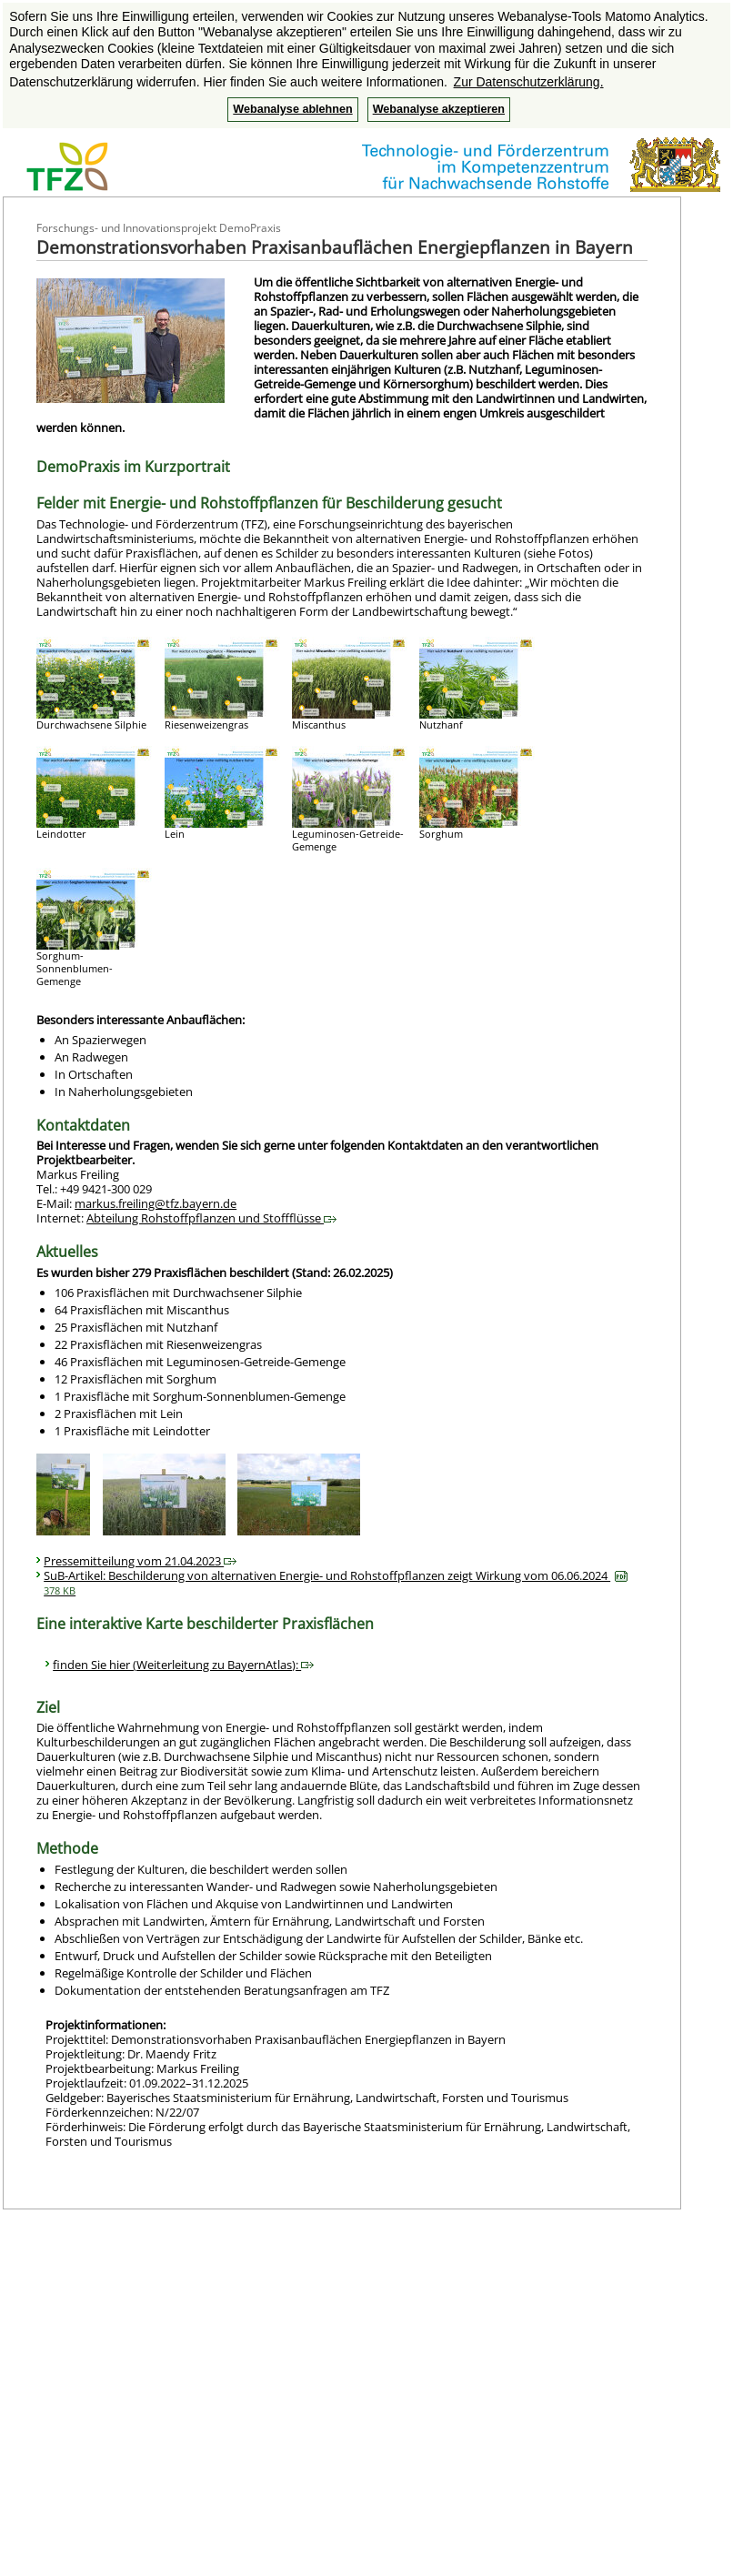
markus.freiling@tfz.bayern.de (155, 1203)
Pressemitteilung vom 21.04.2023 (140, 1561)
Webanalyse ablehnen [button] (292, 109)
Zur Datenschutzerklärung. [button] (529, 82)
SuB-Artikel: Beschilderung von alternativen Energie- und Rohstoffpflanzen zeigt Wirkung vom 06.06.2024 (336, 1582)
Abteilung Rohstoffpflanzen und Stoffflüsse (211, 1218)
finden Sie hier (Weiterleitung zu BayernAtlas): (183, 1664)
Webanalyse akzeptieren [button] (439, 109)
